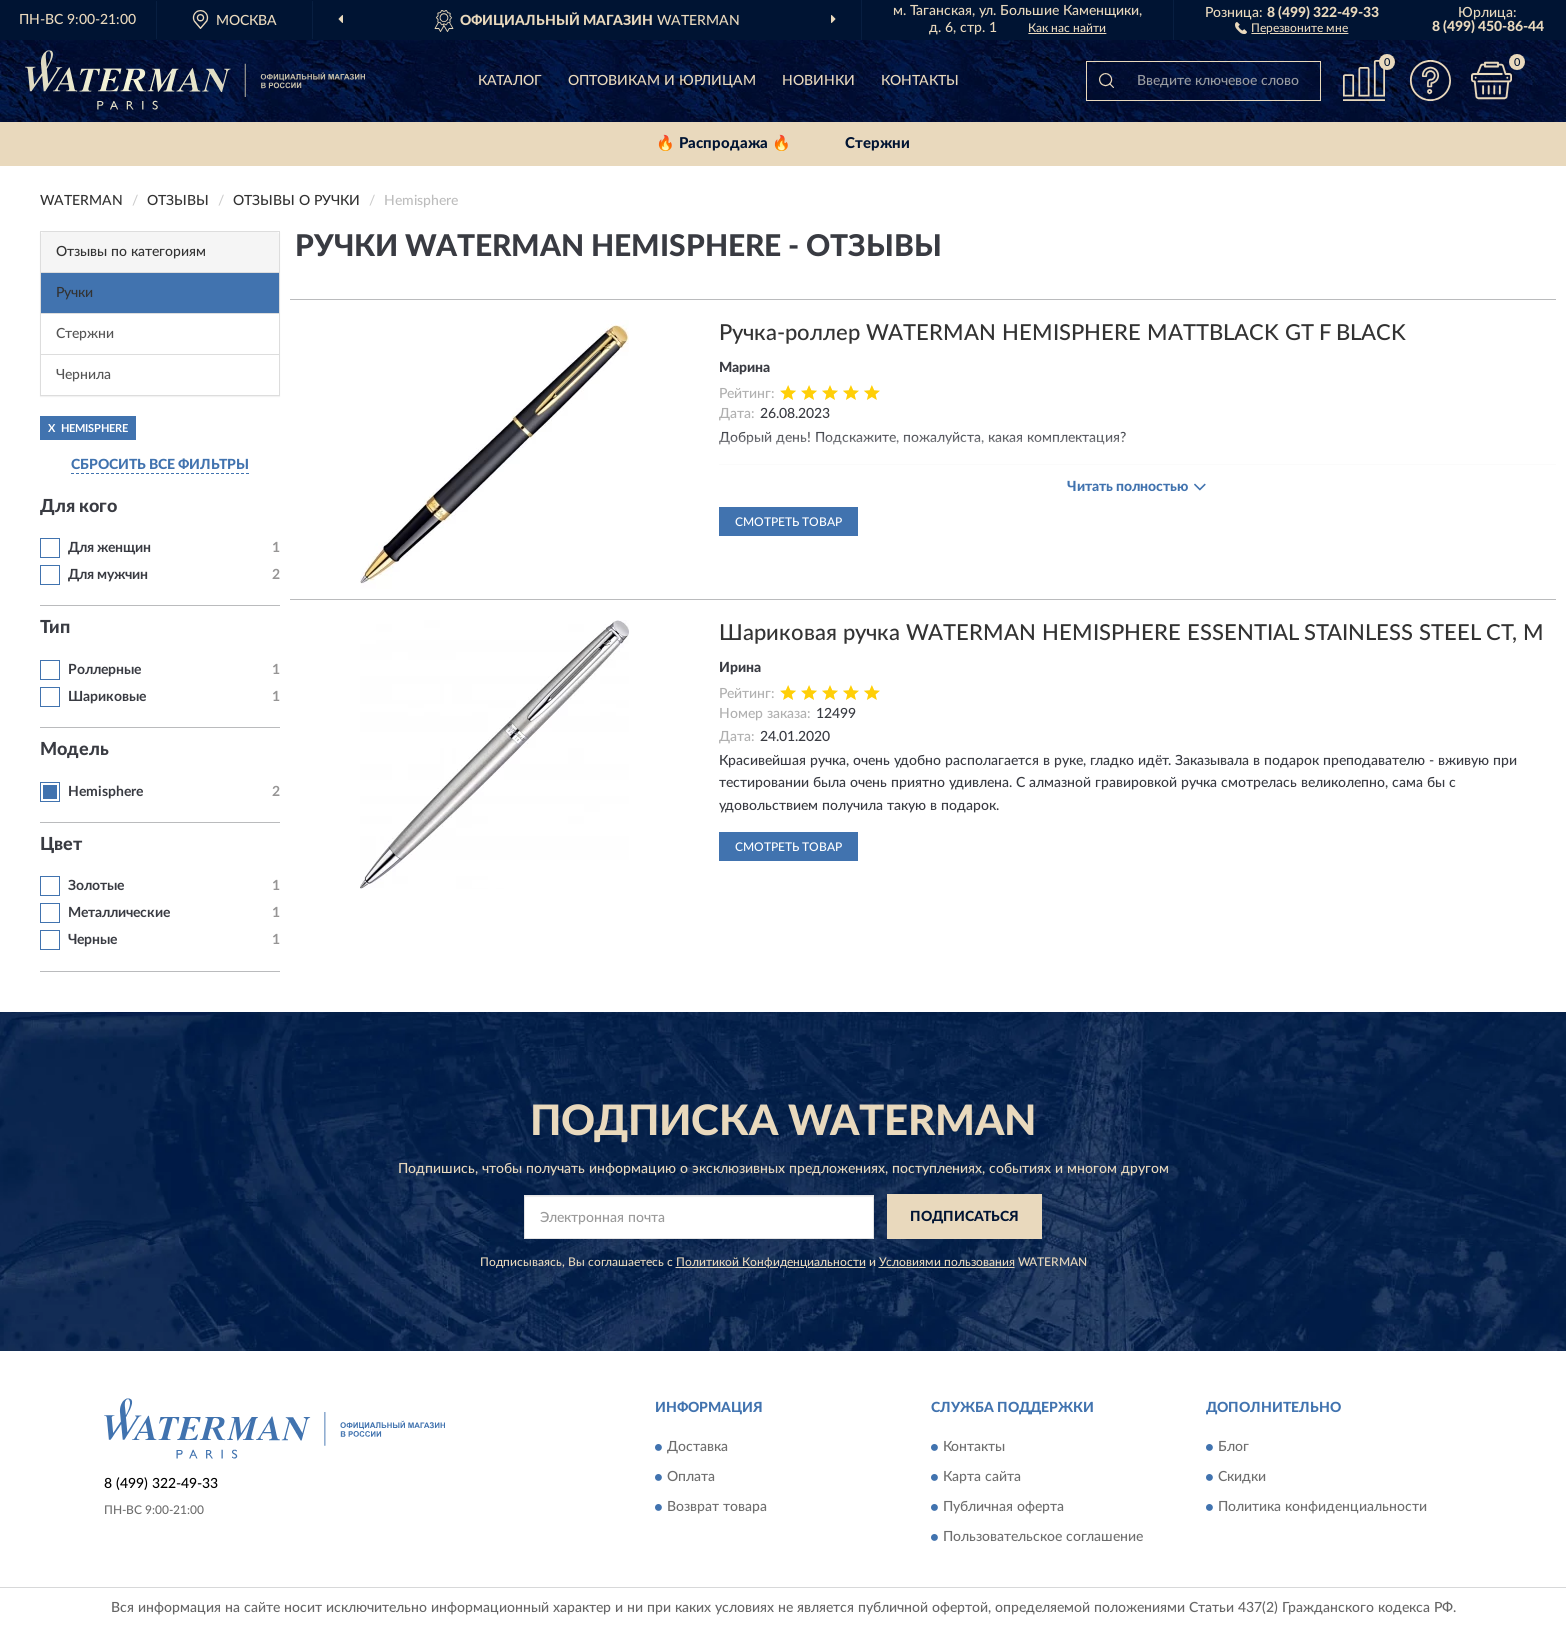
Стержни (877, 143)
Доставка (697, 1447)
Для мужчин (108, 575)
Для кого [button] (78, 507)
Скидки (1242, 1477)
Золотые (96, 886)
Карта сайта (982, 1477)
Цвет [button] (61, 845)
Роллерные (104, 670)
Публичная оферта (1003, 1507)
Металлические (119, 913)
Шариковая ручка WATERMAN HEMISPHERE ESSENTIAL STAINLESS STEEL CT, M (1131, 633)
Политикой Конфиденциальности (771, 1262)
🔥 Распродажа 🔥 (723, 143)
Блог (1233, 1447)
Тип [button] (55, 628)
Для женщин (109, 548)
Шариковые (107, 697)
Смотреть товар (788, 522)
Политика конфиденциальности (1322, 1507)
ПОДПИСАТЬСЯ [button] (964, 1217)
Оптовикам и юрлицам (662, 81)
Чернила (83, 375)
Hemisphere (105, 792)
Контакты (920, 81)
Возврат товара (717, 1507)
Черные (92, 940)
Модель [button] (74, 750)
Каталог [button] (510, 81)
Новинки (818, 81)
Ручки (74, 293)
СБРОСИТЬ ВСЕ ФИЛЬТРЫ (160, 465)
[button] (1291, 27)
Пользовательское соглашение (1043, 1537)
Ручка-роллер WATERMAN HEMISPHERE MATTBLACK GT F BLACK (1062, 333)
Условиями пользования (947, 1262)
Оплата (691, 1477)
